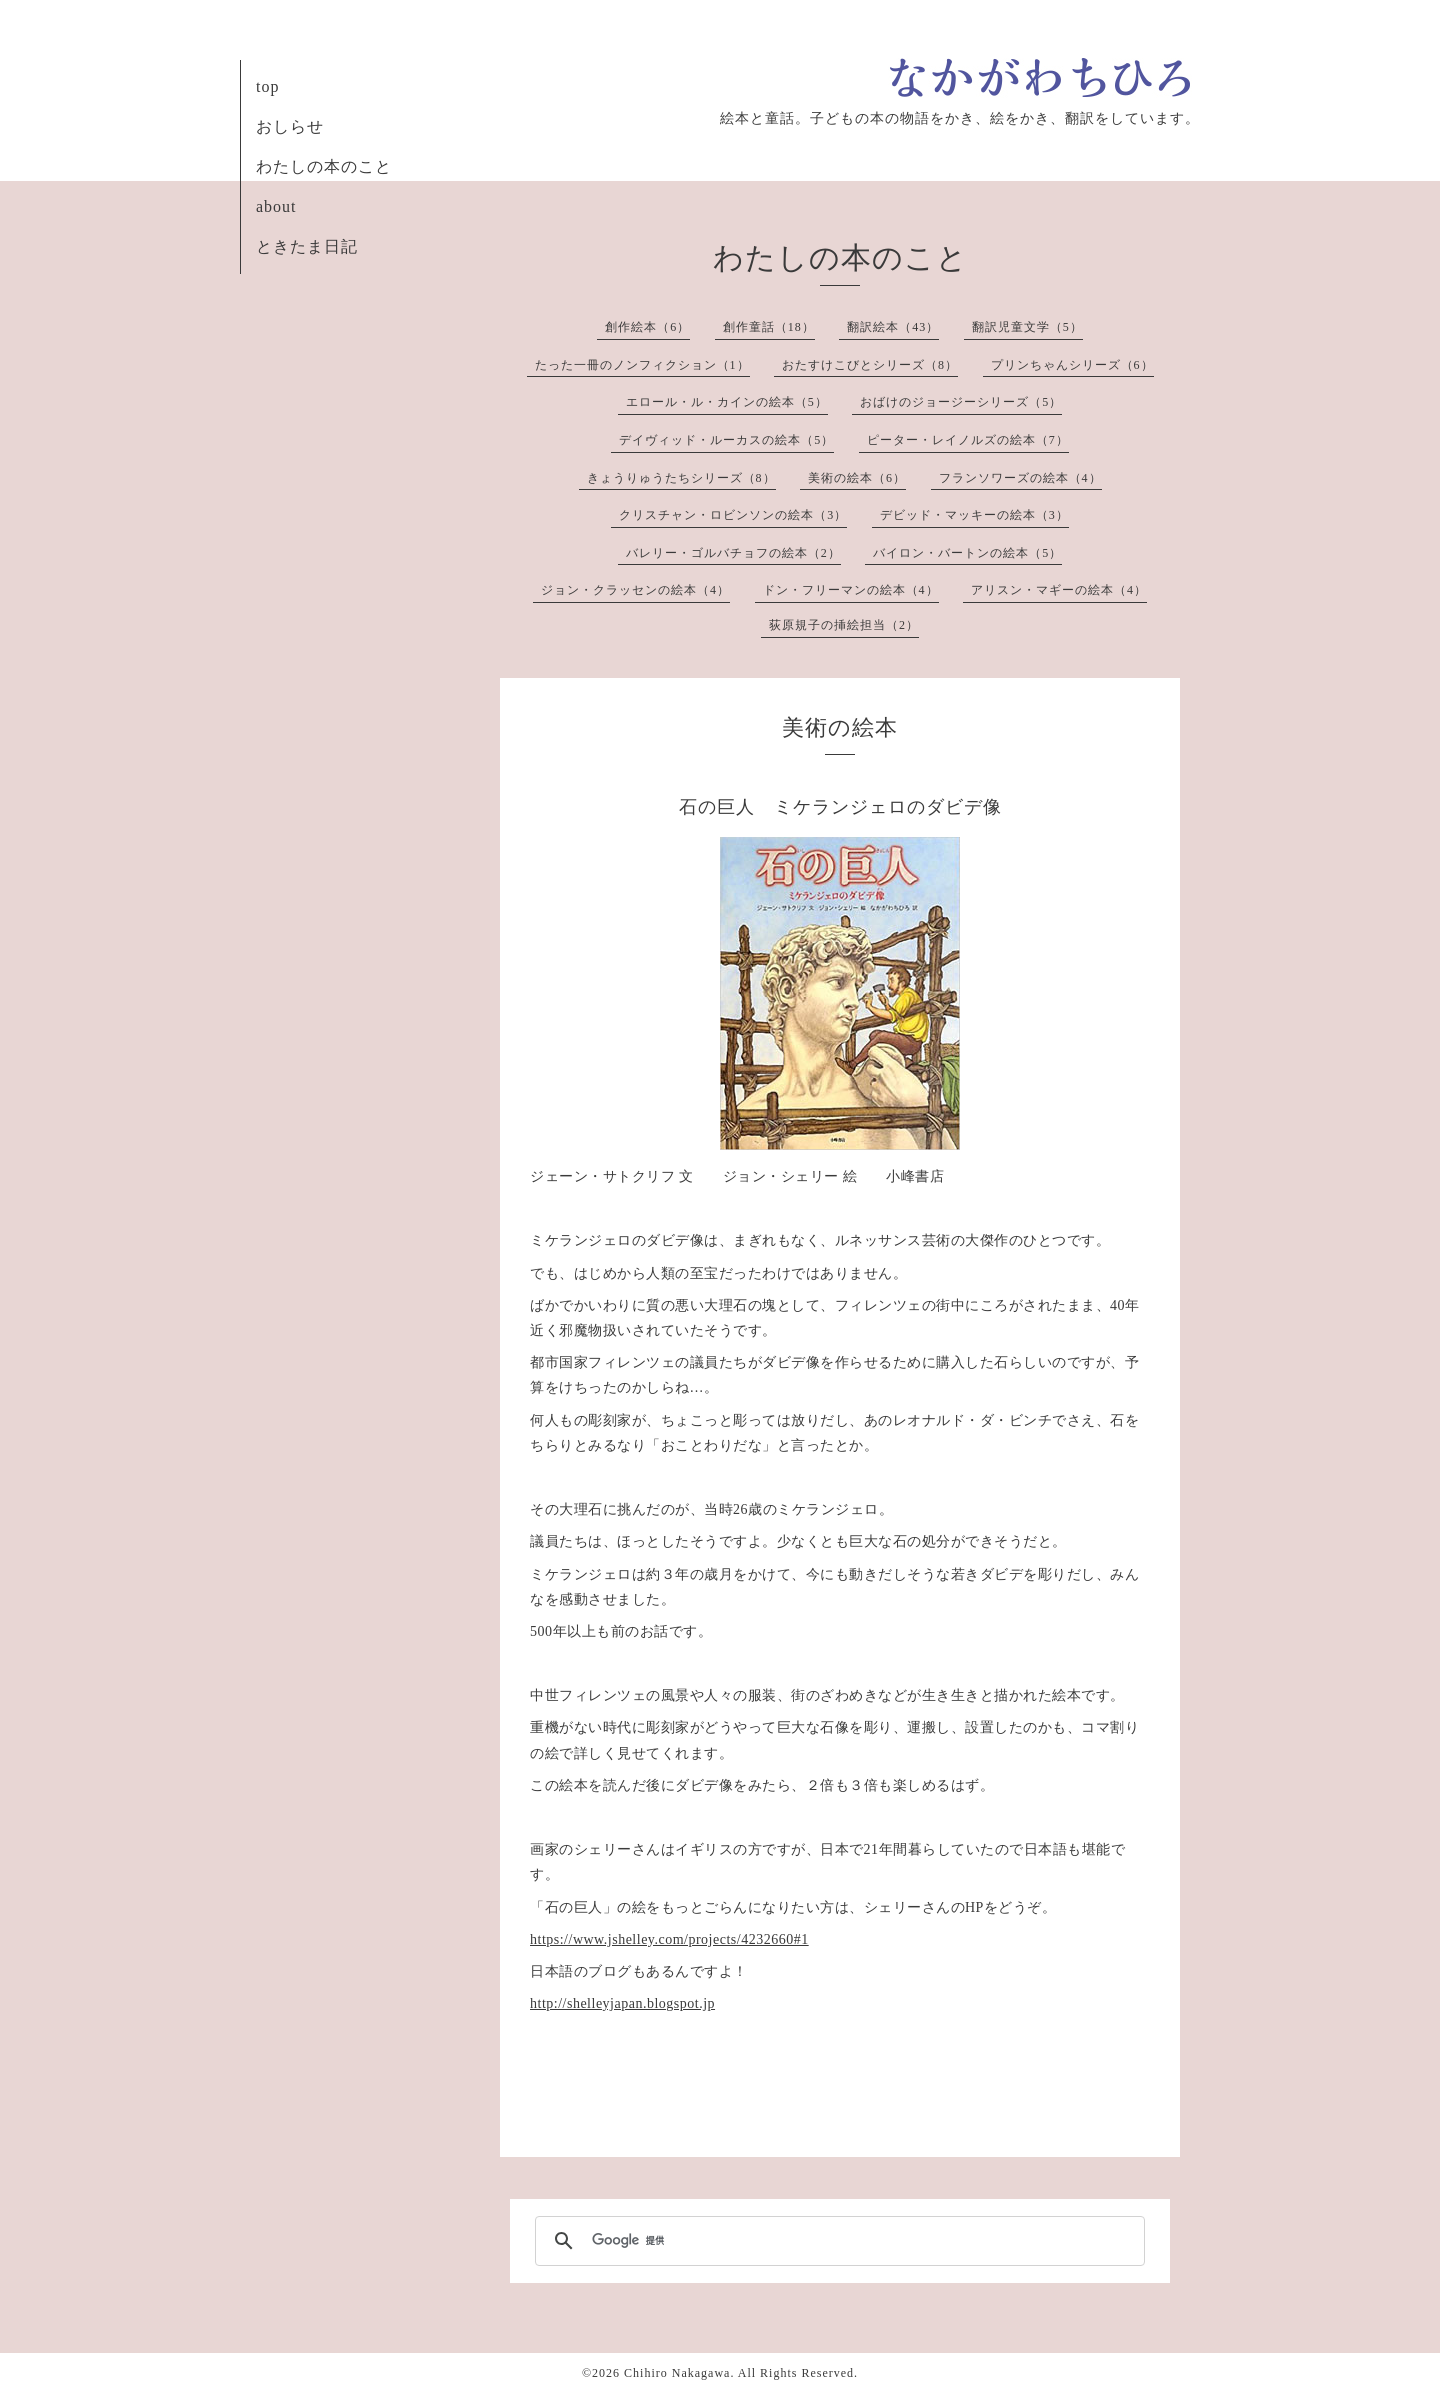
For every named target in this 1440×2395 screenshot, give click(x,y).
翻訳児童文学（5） (1027, 327)
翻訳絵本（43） (893, 327)
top (267, 86)
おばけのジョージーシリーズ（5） (961, 402)
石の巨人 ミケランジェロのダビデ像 (840, 807)
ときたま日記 (307, 246)
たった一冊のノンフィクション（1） (642, 365)
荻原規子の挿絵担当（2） (844, 625)
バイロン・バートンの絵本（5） (967, 553)
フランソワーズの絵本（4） (1020, 478)
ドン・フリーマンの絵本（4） (851, 590)
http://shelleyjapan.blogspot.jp (622, 2003)
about (276, 206)
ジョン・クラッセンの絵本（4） (635, 590)
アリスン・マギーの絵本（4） (1059, 590)
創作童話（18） (769, 327)
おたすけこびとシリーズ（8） (870, 365)
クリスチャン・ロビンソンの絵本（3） (733, 515)
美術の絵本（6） (857, 478)
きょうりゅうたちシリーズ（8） (681, 478)
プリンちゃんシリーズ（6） (1072, 365)
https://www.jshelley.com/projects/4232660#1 (669, 1939)
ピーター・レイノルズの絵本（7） (968, 440)
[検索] (837, 2241)
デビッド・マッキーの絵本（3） (974, 515)
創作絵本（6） (647, 327)
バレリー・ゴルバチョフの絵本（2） (733, 553)
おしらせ (290, 126)
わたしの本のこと (324, 166)
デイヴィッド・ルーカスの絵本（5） (726, 440)
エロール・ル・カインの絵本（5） (727, 402)
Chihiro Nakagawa (677, 2373)
